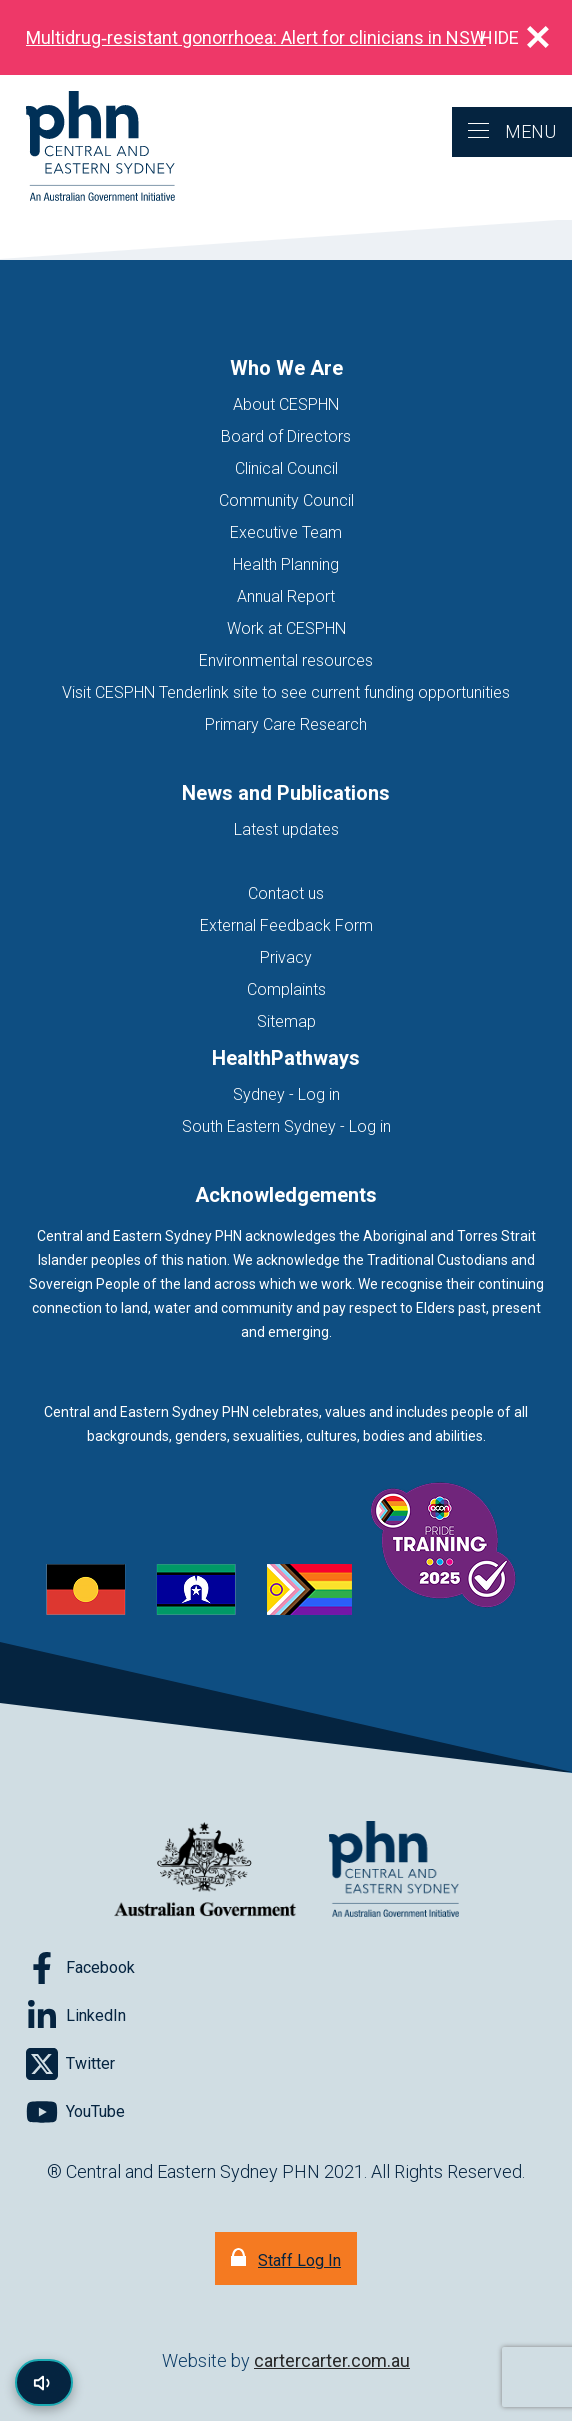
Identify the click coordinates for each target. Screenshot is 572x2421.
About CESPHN (286, 404)
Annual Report (286, 596)
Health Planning (286, 564)
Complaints (286, 989)
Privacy (286, 957)
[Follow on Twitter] (70, 2064)
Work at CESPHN (286, 628)
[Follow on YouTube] (75, 2112)
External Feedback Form (286, 925)
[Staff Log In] (286, 2258)
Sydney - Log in (286, 1094)
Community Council (286, 500)
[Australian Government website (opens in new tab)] (205, 1870)
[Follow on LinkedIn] (76, 2016)
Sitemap (286, 1021)
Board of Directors (286, 436)
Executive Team (286, 532)
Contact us (286, 893)
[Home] (87, 147)
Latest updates (286, 829)
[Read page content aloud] (44, 2382)
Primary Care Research (286, 724)
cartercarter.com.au (332, 2360)
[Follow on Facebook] (80, 1968)
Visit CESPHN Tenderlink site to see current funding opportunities (286, 692)
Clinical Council (286, 468)
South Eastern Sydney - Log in (286, 1126)
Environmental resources (286, 660)
